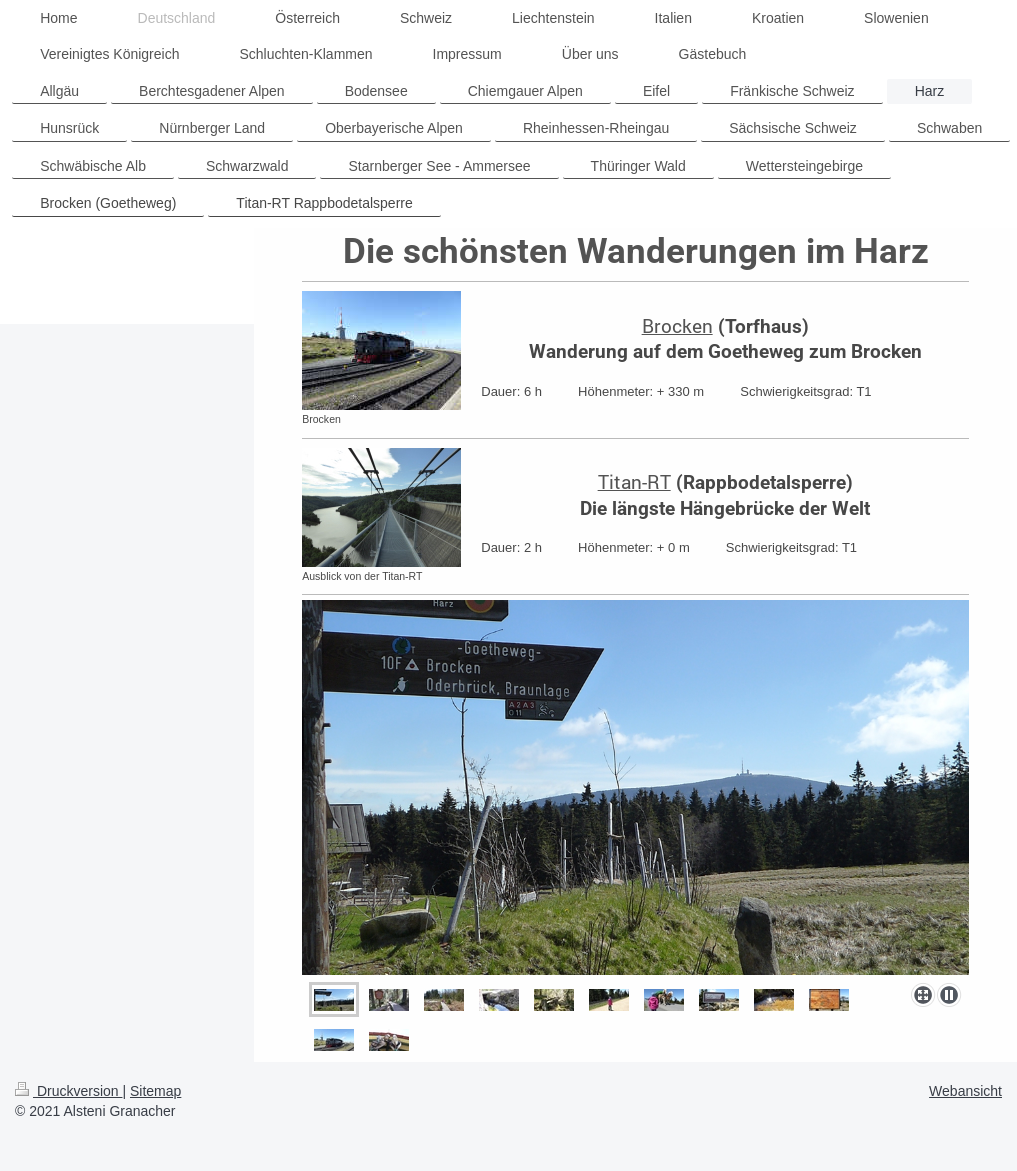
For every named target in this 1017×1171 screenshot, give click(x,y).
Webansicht (965, 1091)
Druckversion (68, 1091)
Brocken (677, 325)
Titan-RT (634, 481)
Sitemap (155, 1091)
